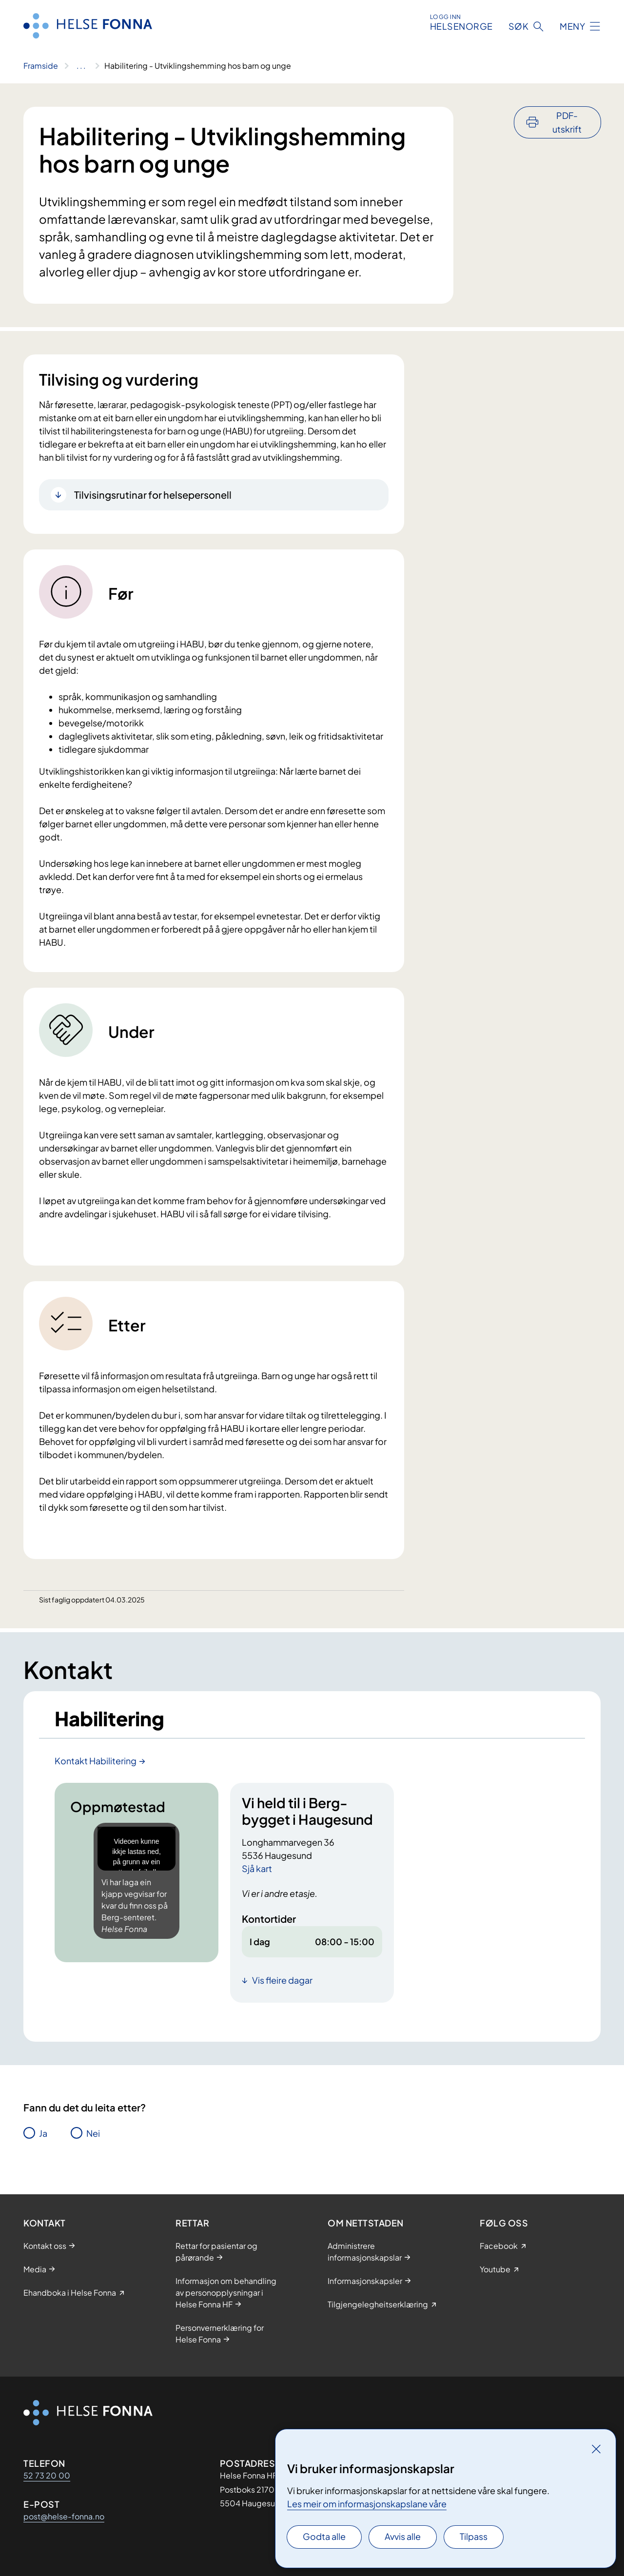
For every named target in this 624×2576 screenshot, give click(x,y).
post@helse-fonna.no (63, 2516)
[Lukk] (596, 2449)
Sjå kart (257, 1868)
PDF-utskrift (567, 122)
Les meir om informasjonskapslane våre (367, 2503)
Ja (43, 2133)
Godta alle (324, 2536)
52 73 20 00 (46, 2475)
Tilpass (474, 2536)
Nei (93, 2133)
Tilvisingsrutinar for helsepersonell (153, 494)
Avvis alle (403, 2536)
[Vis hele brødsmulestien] (81, 66)
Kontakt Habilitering (95, 1760)
